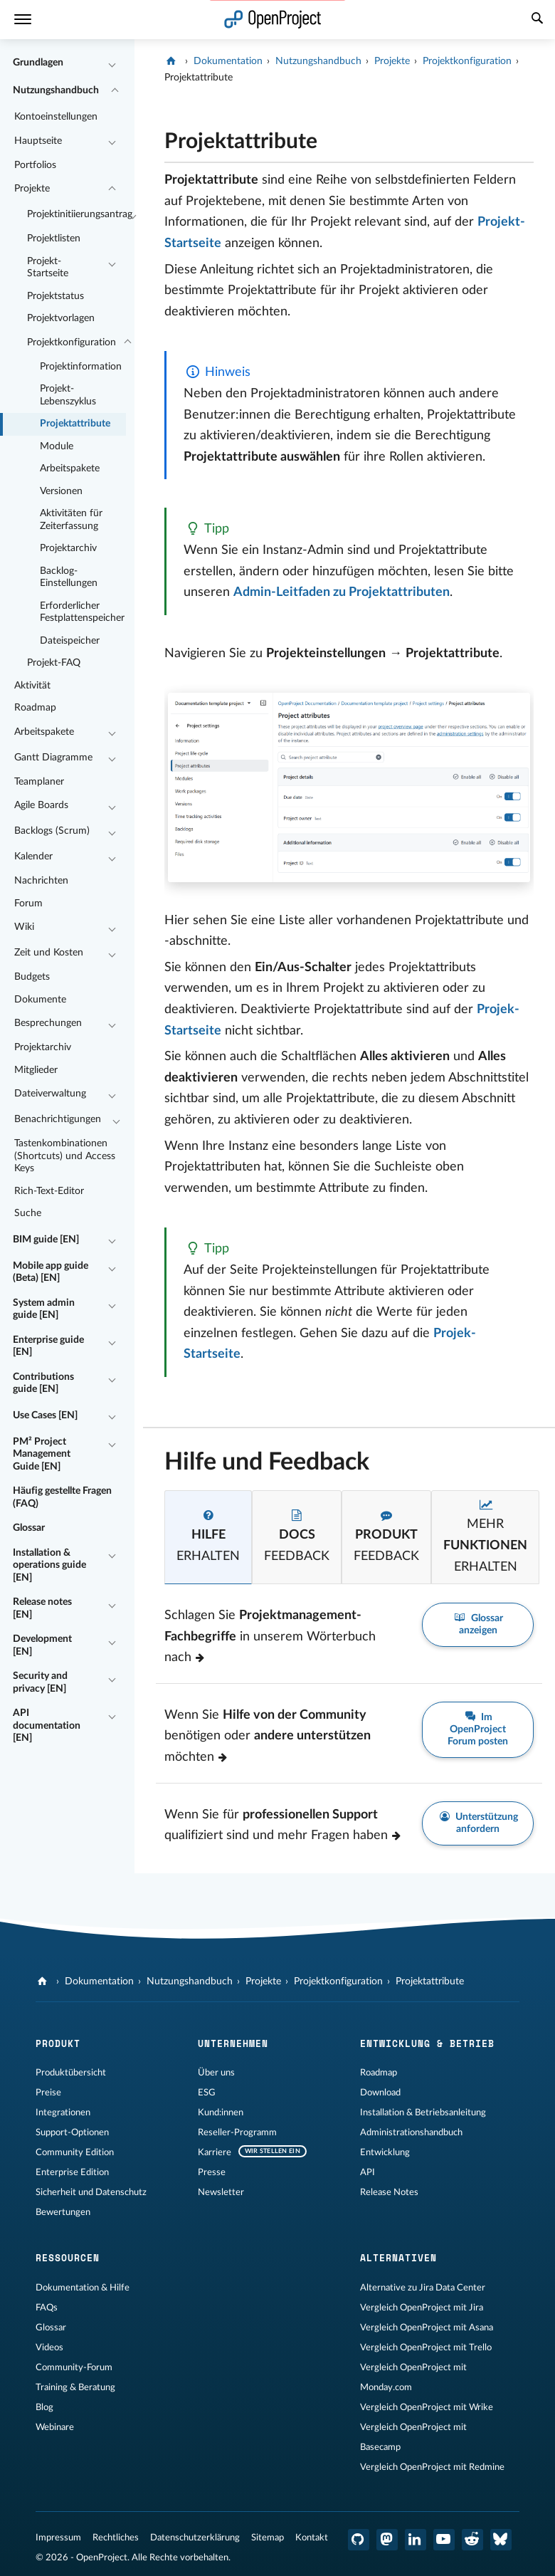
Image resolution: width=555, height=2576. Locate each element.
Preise (48, 2092)
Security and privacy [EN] (40, 1682)
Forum (28, 904)
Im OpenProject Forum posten (478, 1729)
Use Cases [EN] (45, 1415)
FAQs (47, 2307)
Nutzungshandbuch (56, 90)
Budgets (32, 977)
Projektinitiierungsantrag (76, 214)
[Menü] (23, 19)
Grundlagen (38, 63)
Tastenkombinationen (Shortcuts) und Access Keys (64, 1155)
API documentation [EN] (46, 1725)
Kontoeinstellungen (55, 117)
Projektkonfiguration (71, 342)
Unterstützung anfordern (478, 1822)
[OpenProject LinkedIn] (415, 2539)
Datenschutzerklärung (195, 2537)
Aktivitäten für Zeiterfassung (71, 519)
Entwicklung (385, 2152)
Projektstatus (55, 296)
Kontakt (311, 2537)
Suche (27, 1213)
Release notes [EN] (42, 1608)
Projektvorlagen (61, 318)
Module (56, 446)
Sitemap (267, 2537)
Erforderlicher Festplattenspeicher (82, 612)
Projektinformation (81, 367)
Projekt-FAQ (53, 663)
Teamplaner (39, 782)
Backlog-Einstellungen (68, 577)
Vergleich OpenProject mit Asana (426, 2327)
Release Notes (389, 2192)
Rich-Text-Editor (49, 1191)
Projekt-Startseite (47, 267)
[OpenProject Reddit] (472, 2539)
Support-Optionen (72, 2132)
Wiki (24, 927)
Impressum (58, 2537)
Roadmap (35, 708)
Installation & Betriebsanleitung (423, 2112)
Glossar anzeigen (478, 1623)
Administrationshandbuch (411, 2132)
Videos (49, 2347)
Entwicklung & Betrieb (427, 2043)
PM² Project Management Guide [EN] (41, 1454)
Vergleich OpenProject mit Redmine (432, 2467)
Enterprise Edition (72, 2172)
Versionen (61, 491)
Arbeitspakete (70, 468)
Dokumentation (228, 61)
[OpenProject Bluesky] (501, 2539)
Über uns (216, 2072)
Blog (44, 2407)
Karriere (214, 2152)
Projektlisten (53, 239)
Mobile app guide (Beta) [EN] (50, 1272)
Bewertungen (63, 2212)
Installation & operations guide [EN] (49, 1565)
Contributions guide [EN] (43, 1383)
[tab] (208, 1537)
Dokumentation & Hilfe (83, 2287)
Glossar (29, 1528)
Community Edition (75, 2152)
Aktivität (32, 686)
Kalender (33, 857)
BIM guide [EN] (46, 1240)
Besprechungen (48, 1023)
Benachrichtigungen (57, 1119)
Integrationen (63, 2112)
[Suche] (537, 20)
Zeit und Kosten (48, 953)
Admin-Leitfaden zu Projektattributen (341, 592)
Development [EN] (42, 1645)
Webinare (55, 2427)
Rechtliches (115, 2537)
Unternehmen (233, 2043)
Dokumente (40, 1000)
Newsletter (221, 2192)
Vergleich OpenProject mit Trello (426, 2347)
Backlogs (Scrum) (52, 831)
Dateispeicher (70, 641)
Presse (212, 2172)
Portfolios (35, 165)
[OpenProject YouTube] (444, 2539)
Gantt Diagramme (53, 758)
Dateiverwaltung (50, 1094)
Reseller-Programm (237, 2132)
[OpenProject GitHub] (358, 2539)
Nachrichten (41, 881)
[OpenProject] (172, 61)
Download (380, 2092)
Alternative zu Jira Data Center (422, 2287)
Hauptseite (38, 141)
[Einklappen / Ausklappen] (111, 63)
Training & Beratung (75, 2387)
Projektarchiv (68, 548)
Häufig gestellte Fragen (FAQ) (62, 1497)
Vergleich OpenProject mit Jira (421, 2307)
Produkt (58, 2043)
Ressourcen (68, 2258)
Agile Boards (41, 805)
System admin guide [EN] (44, 1309)
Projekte (32, 189)
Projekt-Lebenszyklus (68, 395)
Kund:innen (220, 2112)
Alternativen (398, 2258)
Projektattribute (75, 424)
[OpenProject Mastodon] (387, 2539)
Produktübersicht (71, 2072)
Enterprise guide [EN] (48, 1346)
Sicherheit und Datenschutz (91, 2192)
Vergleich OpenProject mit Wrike (426, 2407)
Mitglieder (36, 1070)
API (367, 2172)
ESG (207, 2092)
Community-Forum (74, 2367)
